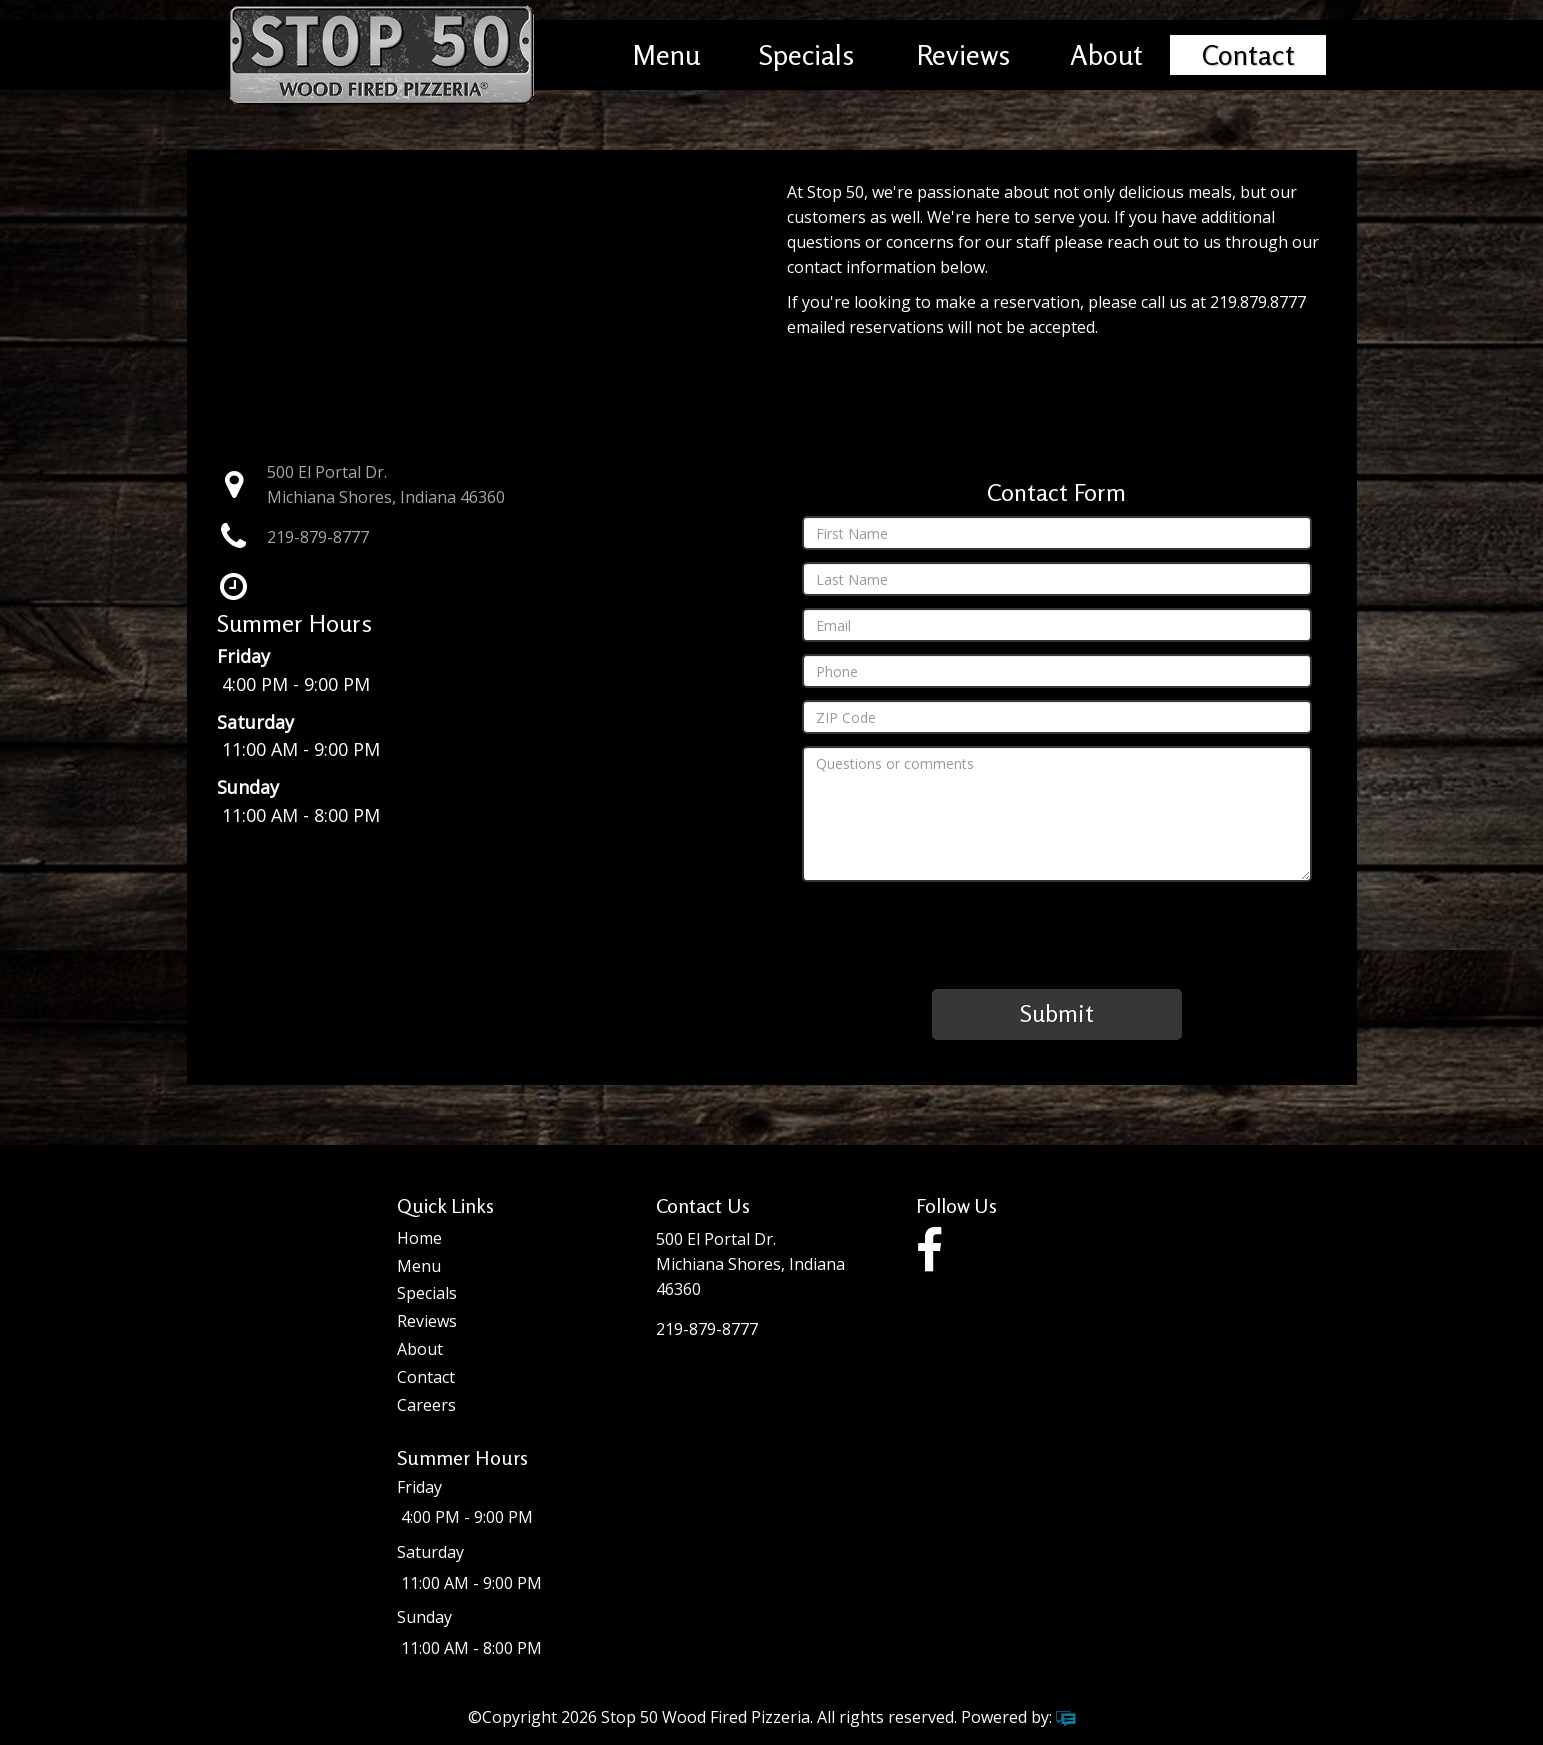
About (1106, 55)
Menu (666, 55)
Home (419, 1238)
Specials (806, 55)
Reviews (963, 55)
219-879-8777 (318, 537)
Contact (1248, 55)
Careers (426, 1405)
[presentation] (1057, 933)
